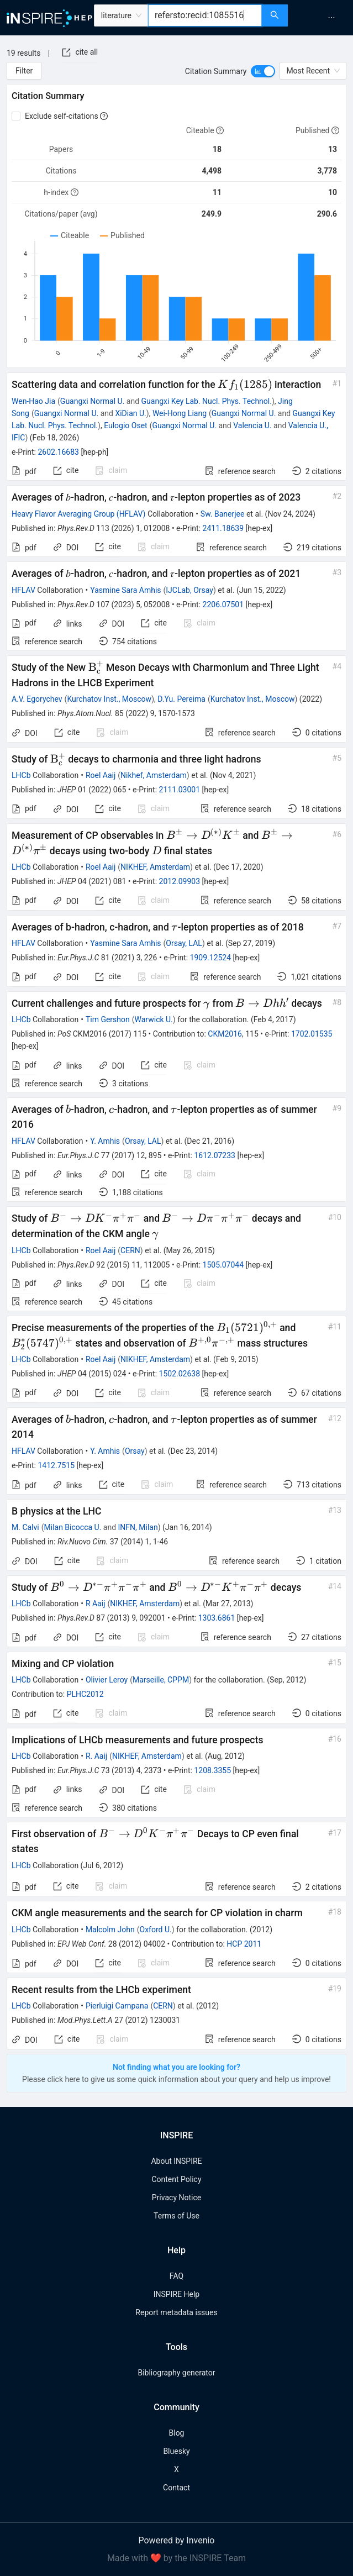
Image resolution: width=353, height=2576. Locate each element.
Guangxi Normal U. (92, 401)
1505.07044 (223, 1264)
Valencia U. (252, 425)
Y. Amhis (105, 1141)
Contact (176, 2487)
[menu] (321, 17)
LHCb (21, 775)
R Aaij (96, 1603)
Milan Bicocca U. (73, 1527)
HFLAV (23, 590)
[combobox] (205, 15)
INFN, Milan (138, 1527)
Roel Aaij (100, 775)
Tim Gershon (108, 1019)
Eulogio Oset (125, 425)
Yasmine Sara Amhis (125, 590)
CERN (130, 1250)
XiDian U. (130, 413)
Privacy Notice (176, 2197)
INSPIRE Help (176, 2294)
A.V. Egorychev (37, 699)
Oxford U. (156, 1929)
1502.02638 (180, 1373)
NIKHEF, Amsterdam (155, 867)
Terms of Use (176, 2215)
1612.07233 (214, 1155)
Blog (177, 2432)
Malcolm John (110, 1929)
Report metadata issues (176, 2312)
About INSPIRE (176, 2161)
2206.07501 (223, 604)
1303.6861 (216, 1617)
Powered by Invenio (177, 2540)
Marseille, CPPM (161, 1679)
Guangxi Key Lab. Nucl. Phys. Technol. (206, 401)
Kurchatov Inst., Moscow (109, 699)
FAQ (176, 2276)
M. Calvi (25, 1527)
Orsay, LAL (184, 943)
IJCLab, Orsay (189, 590)
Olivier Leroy (107, 1679)
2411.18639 (223, 528)
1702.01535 (312, 1033)
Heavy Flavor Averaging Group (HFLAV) (79, 513)
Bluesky (176, 2451)
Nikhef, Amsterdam (153, 775)
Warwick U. (154, 1019)
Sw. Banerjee (223, 513)
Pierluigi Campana (117, 2005)
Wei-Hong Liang (179, 413)
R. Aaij (96, 1756)
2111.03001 (180, 789)
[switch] (263, 71)
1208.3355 (212, 1770)
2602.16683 (58, 452)
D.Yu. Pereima (181, 699)
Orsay (135, 1451)
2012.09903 (180, 881)
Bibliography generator (176, 2372)
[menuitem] (331, 17)
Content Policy (176, 2179)
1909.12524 (210, 957)
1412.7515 (56, 1465)
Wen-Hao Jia (33, 401)
